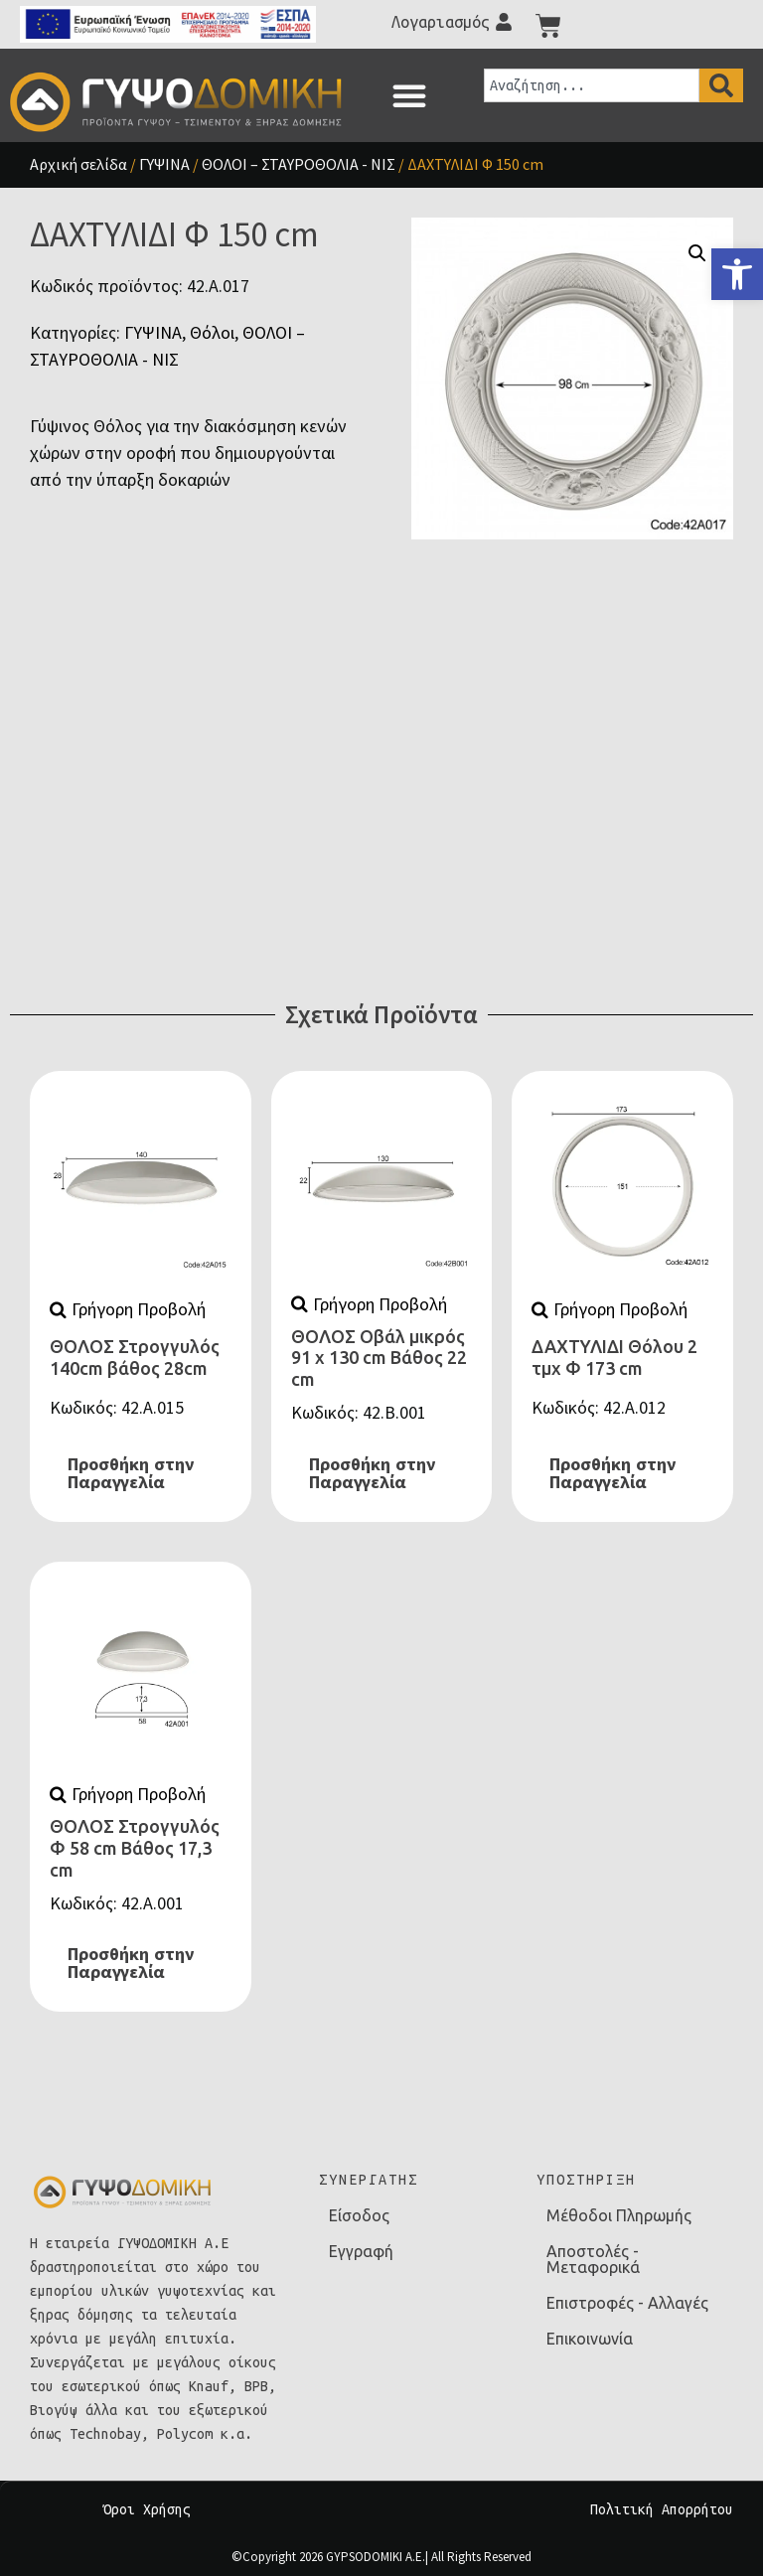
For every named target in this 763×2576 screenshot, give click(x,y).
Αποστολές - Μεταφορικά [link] (593, 2259)
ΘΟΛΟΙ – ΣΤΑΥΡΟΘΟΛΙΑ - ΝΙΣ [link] (298, 164)
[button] (409, 95)
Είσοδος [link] (359, 2215)
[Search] (721, 85)
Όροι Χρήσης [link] (147, 2509)
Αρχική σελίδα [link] (78, 164)
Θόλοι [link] (212, 332)
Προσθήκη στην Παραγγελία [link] (131, 1473)
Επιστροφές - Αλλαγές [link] (627, 2303)
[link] (737, 274)
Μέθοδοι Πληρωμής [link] (618, 2215)
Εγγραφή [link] (361, 2251)
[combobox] (591, 85)
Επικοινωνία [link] (589, 2339)
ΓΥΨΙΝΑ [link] (164, 164)
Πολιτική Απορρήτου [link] (661, 2509)
